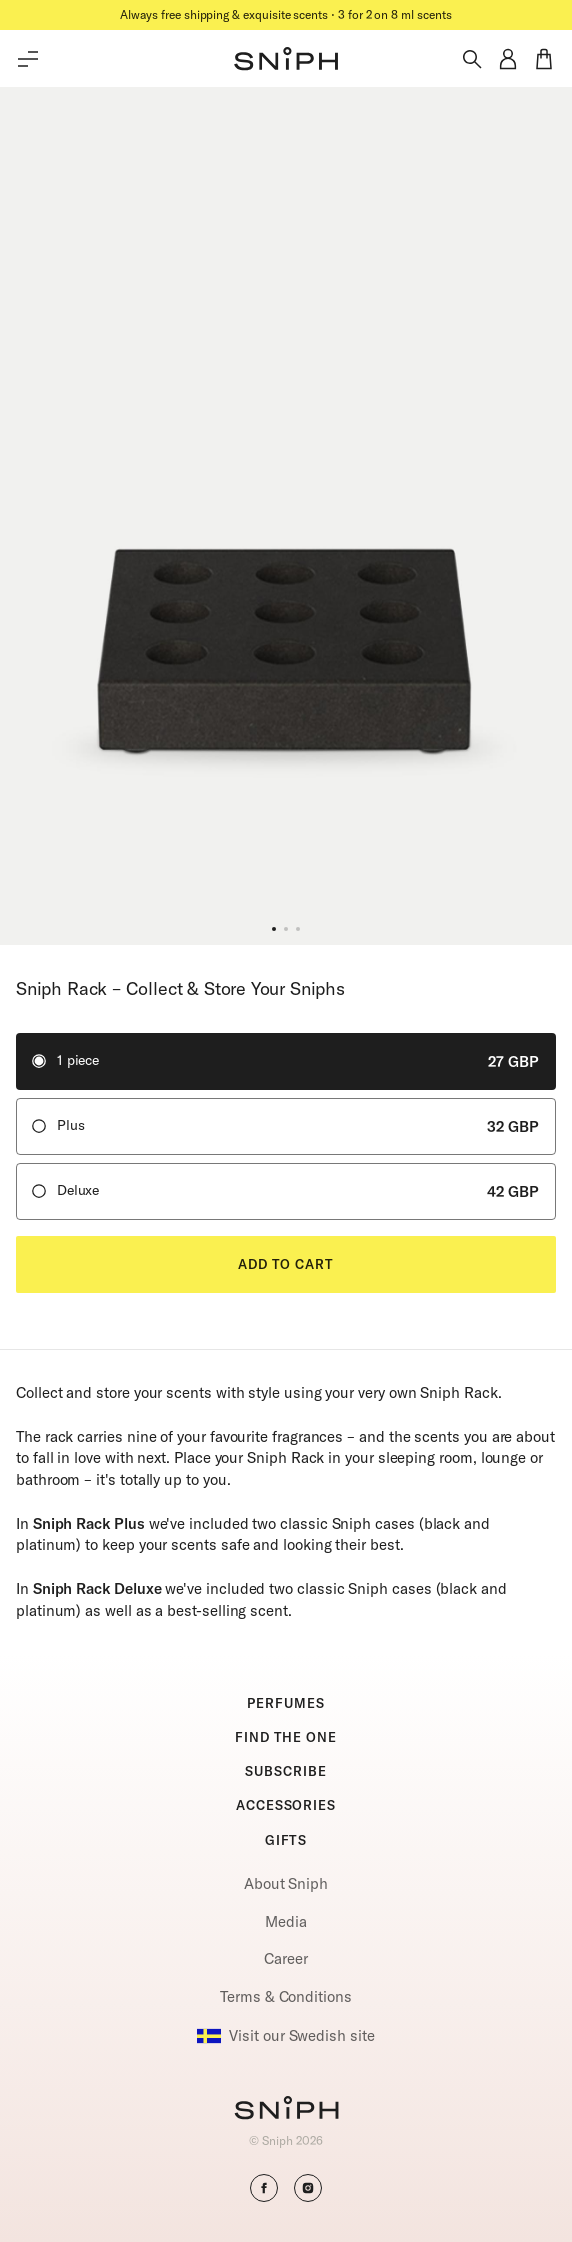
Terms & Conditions (286, 1996)
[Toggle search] (472, 59)
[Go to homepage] (286, 2110)
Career (286, 1958)
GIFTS (286, 1840)
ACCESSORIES (286, 1805)
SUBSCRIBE (285, 1771)
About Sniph (286, 1883)
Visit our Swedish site (285, 2036)
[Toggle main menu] (28, 59)
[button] (286, 59)
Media (286, 1921)
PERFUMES (285, 1703)
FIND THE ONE (286, 1737)
